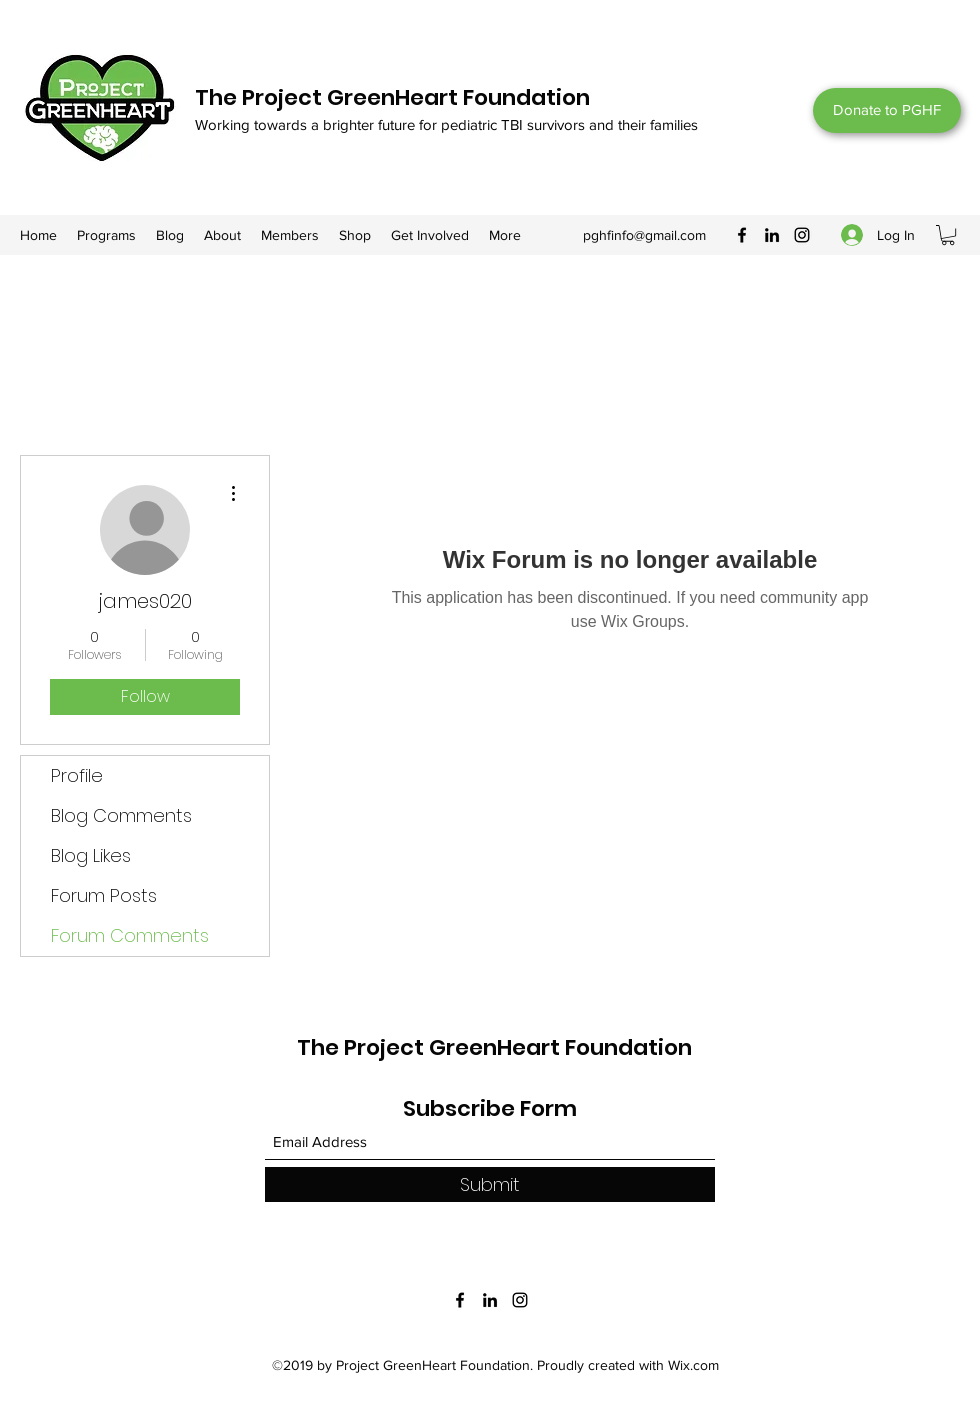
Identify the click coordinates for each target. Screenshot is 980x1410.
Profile (77, 775)
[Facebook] (742, 235)
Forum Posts (104, 895)
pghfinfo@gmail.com (644, 235)
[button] (948, 235)
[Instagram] (802, 235)
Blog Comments (121, 815)
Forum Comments (130, 935)
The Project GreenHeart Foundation (392, 97)
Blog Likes (91, 855)
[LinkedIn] (772, 235)
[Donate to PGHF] (887, 110)
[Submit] (490, 1184)
